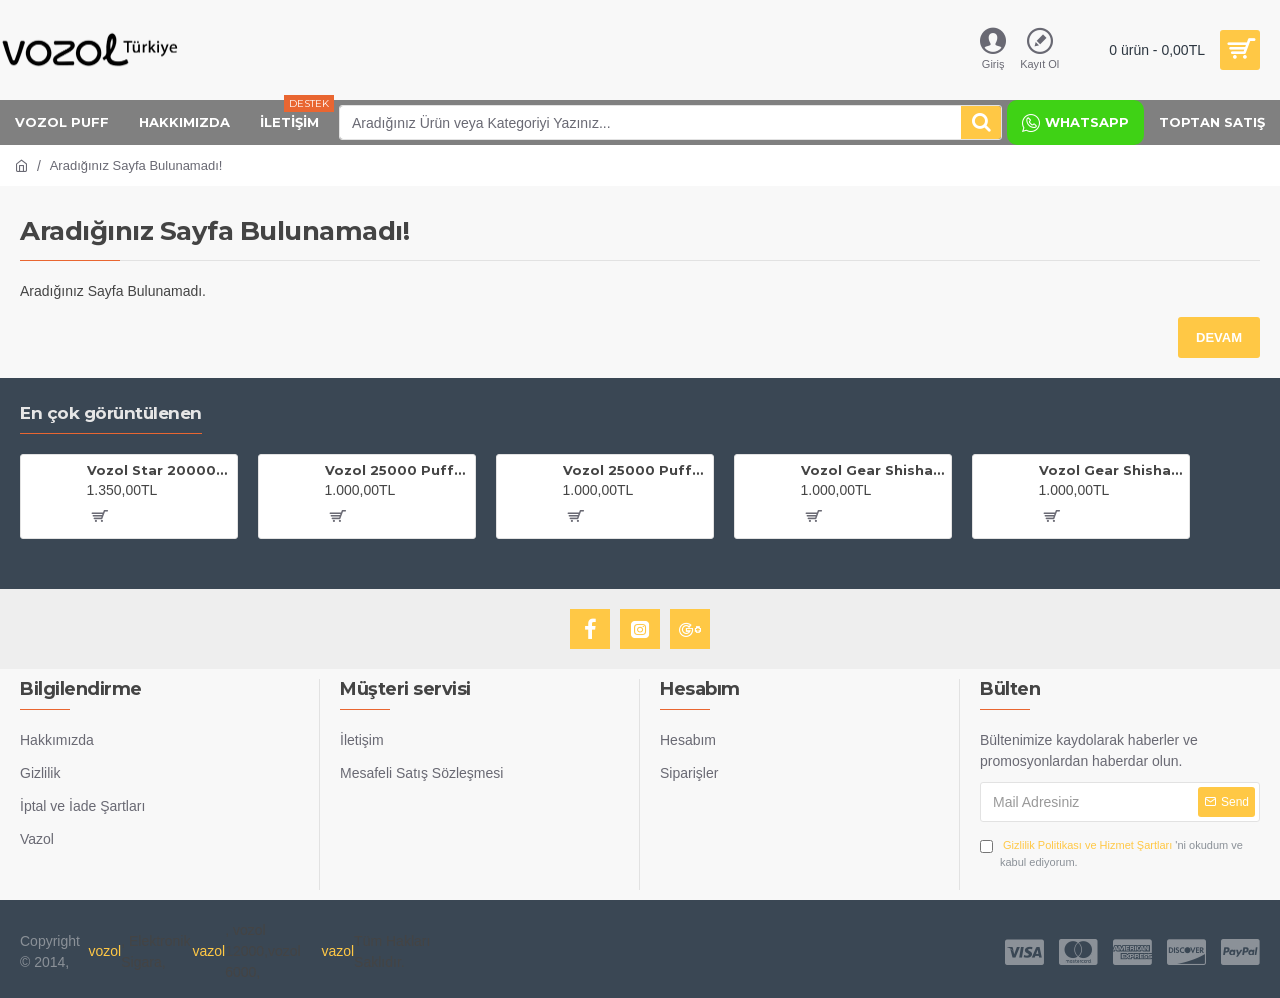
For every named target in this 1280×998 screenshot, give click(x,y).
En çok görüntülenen (111, 413)
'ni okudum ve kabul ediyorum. (1111, 852)
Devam (1219, 337)
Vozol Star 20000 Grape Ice (159, 470)
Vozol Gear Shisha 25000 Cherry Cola (1111, 470)
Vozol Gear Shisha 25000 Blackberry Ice (873, 470)
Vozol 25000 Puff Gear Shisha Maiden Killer (397, 470)
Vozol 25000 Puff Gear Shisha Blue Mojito (635, 470)
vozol (105, 951)
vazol (208, 951)
